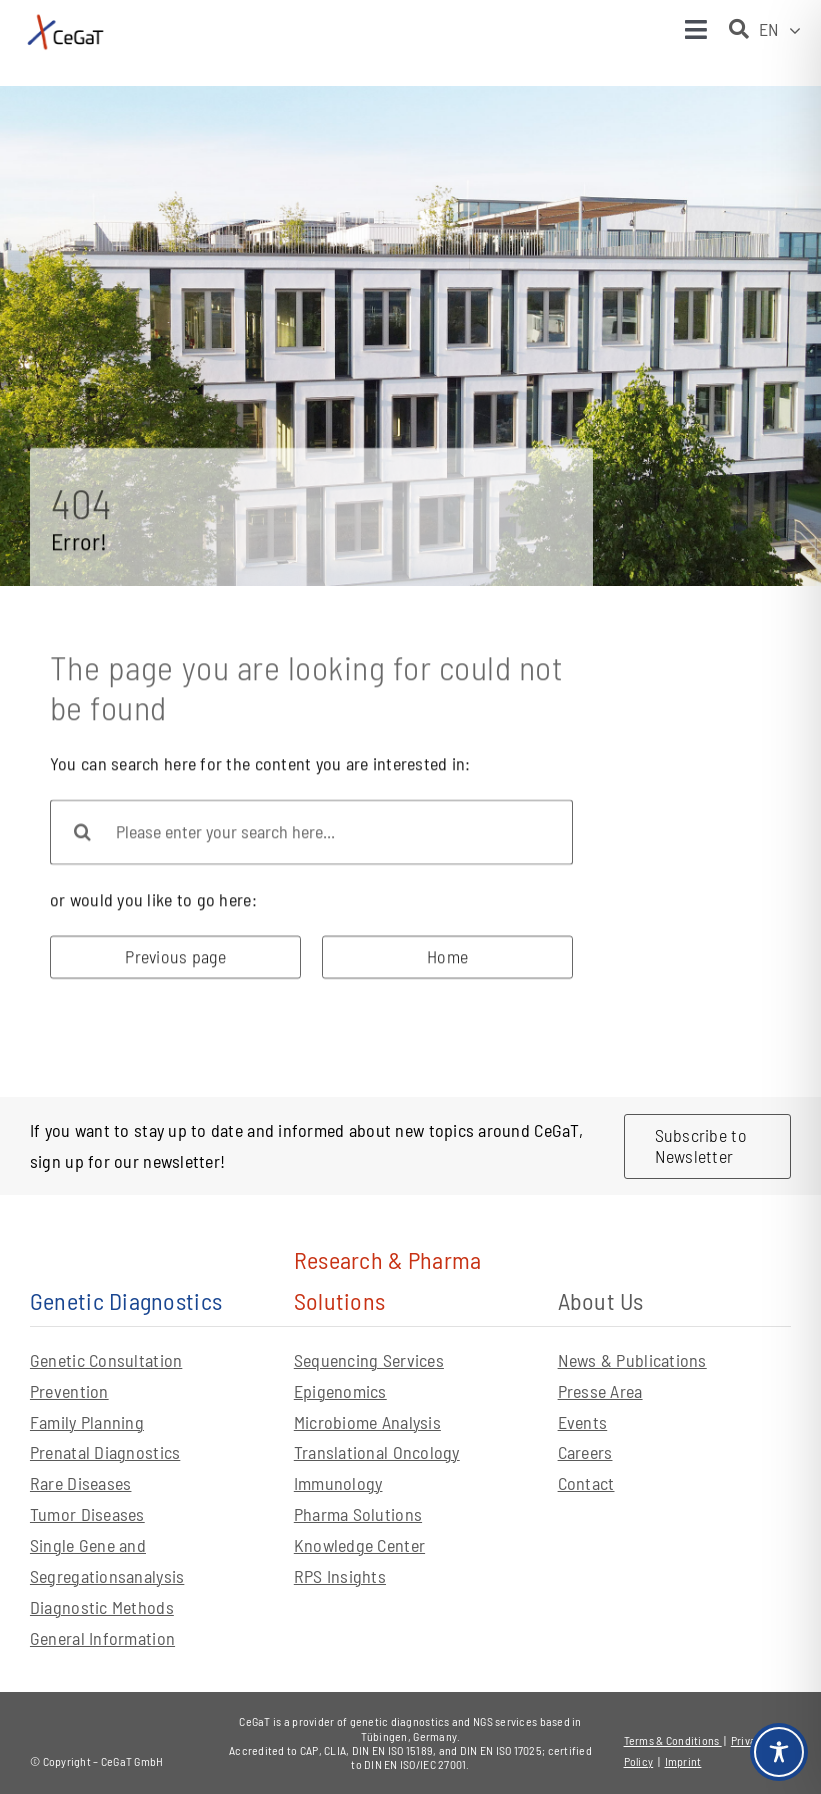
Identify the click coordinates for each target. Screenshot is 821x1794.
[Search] (82, 836)
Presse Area (600, 1391)
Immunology (338, 1483)
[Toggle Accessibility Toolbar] (779, 1752)
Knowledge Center (359, 1545)
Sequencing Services (369, 1360)
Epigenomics (340, 1391)
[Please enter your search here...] (311, 836)
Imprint (683, 1761)
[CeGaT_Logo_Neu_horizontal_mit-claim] (65, 19)
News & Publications (632, 1360)
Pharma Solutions (358, 1514)
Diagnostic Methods (102, 1607)
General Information (102, 1638)
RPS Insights (340, 1576)
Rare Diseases (81, 1483)
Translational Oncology (377, 1452)
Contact (586, 1483)
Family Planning (87, 1422)
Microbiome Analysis (367, 1422)
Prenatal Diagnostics (105, 1452)
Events (583, 1422)
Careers (585, 1452)
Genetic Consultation (106, 1360)
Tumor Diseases (87, 1514)
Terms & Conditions (673, 1740)
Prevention (69, 1391)
